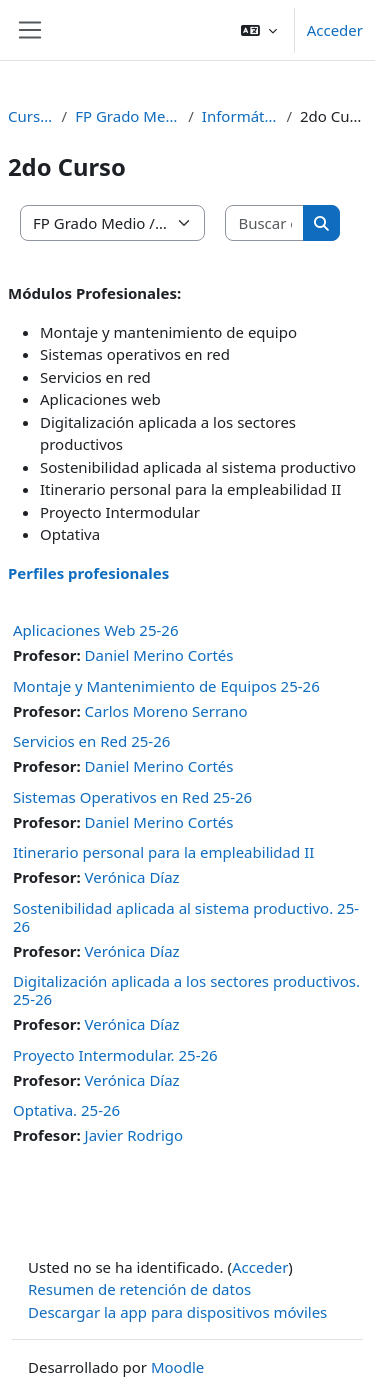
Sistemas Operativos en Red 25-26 (132, 797)
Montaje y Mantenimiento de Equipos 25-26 (166, 686)
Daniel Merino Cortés (159, 655)
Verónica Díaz (132, 877)
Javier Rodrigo (134, 1135)
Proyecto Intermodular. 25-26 (115, 1055)
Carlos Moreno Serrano (166, 711)
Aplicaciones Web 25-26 (96, 630)
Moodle (177, 1367)
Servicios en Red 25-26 (91, 741)
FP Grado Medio (127, 116)
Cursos (31, 116)
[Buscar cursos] (265, 223)
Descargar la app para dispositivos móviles (177, 1312)
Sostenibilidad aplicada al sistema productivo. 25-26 (186, 917)
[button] (259, 30)
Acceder (335, 30)
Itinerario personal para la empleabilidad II (163, 852)
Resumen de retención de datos (139, 1289)
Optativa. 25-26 (66, 1110)
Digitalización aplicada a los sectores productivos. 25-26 (186, 990)
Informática (240, 116)
